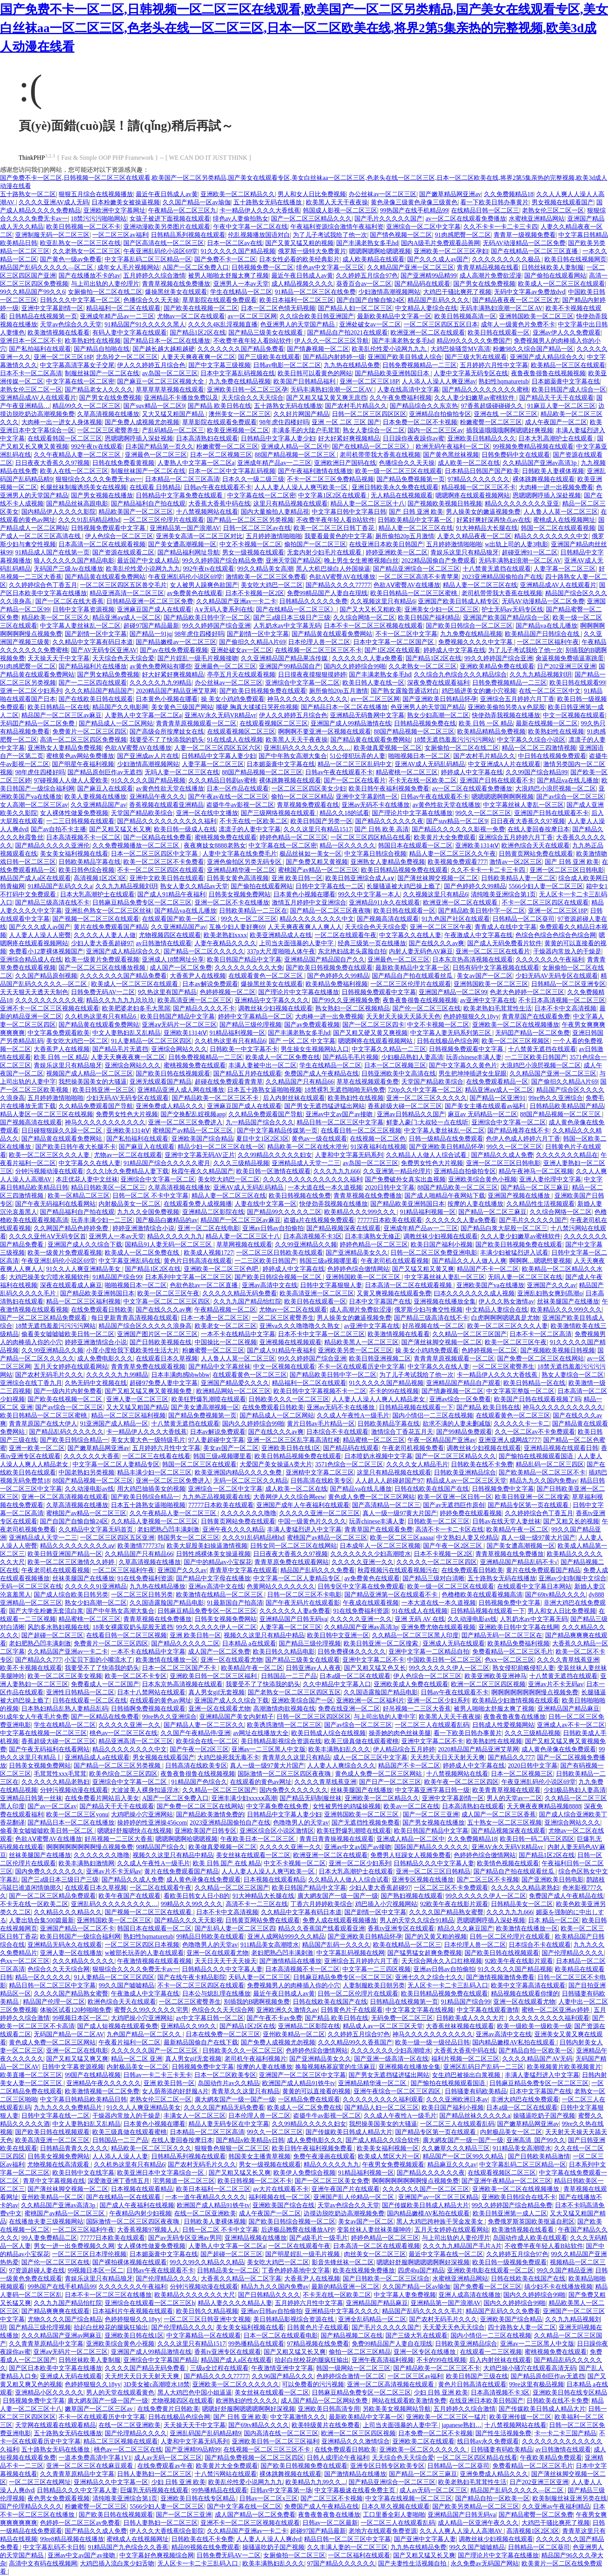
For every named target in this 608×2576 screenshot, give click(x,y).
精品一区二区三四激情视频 (539, 747)
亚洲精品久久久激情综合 (355, 2441)
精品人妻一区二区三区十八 (367, 503)
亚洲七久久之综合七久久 (429, 1977)
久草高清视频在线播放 (108, 414)
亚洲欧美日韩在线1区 (290, 1448)
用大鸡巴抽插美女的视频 (151, 1488)
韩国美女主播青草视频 (259, 2156)
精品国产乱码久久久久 (439, 300)
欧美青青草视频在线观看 (506, 1790)
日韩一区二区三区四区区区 (369, 414)
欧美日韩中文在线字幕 (83, 2172)
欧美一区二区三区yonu (77, 1814)
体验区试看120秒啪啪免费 (75, 2009)
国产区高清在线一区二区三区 (163, 243)
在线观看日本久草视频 (167, 1358)
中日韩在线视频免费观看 (552, 756)
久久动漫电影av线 (89, 1488)
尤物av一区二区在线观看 (191, 316)
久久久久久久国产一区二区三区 (155, 2050)
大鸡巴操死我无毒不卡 (228, 1757)
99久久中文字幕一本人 (369, 894)
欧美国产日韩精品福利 (305, 381)
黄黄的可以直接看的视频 (316, 2091)
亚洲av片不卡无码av (555, 1684)
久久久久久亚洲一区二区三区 (319, 1513)
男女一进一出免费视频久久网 (74, 2246)
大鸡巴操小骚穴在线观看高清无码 (529, 2368)
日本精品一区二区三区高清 (182, 479)
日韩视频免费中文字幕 (503, 1488)
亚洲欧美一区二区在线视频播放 (515, 1024)
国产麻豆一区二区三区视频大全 (161, 381)
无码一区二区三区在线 (31, 1586)
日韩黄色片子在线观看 (352, 2009)
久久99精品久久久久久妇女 (275, 1155)
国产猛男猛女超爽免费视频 (424, 1952)
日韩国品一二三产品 (289, 1676)
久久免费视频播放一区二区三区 (136, 845)
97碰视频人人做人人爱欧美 (71, 780)
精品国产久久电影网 (120, 707)
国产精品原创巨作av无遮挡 (104, 772)
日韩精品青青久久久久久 (74, 2148)
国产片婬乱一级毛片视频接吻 (197, 658)
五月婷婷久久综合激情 (154, 275)
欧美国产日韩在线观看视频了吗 (537, 1399)
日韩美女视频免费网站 (240, 894)
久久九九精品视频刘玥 (541, 674)
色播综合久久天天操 (151, 300)
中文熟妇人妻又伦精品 (467, 1537)
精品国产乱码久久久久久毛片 (422, 2311)
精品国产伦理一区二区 (54, 2001)
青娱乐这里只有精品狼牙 (464, 552)
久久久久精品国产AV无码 (537, 2058)
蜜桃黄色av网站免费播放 (80, 756)
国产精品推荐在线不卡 (518, 1130)
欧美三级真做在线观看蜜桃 (361, 1741)
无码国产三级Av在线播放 (68, 568)
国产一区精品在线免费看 (157, 837)
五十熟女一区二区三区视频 (504, 1822)
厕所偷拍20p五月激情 (404, 536)
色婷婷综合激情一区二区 (350, 2376)
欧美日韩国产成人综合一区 (569, 389)
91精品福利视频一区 (237, 1032)
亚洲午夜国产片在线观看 (345, 2189)
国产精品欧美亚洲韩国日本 (393, 373)
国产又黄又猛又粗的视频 (299, 243)
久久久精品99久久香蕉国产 (355, 2042)
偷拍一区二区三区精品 (302, 796)
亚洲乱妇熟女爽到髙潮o (549, 1293)
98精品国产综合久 (160, 1847)
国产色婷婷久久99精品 (475, 886)
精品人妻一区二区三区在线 (415, 528)
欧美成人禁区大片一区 (389, 2156)
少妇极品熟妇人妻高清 (412, 1057)
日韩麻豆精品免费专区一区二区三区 (142, 902)
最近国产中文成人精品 (148, 560)
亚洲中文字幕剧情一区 (52, 308)
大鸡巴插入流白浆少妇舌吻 (117, 2563)
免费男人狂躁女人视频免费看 (410, 1855)
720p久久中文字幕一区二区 (425, 1089)
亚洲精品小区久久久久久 (49, 2392)
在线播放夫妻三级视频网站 (46, 2221)
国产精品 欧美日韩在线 (219, 405)
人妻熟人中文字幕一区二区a (196, 462)
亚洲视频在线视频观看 (290, 1342)
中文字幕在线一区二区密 (80, 381)
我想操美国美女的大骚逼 (93, 1081)
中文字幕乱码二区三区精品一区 (148, 259)
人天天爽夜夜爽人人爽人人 (305, 927)
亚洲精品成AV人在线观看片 (38, 397)
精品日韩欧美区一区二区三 (108, 1187)
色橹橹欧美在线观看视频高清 (482, 1594)
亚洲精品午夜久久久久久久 (103, 2083)
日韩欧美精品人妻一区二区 (518, 878)
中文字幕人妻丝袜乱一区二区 (80, 625)
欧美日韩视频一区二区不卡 (83, 226)
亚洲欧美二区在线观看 (423, 2441)
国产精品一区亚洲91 (497, 1098)
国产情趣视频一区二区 (318, 348)
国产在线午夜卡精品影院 (191, 1977)
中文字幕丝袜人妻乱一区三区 (523, 804)
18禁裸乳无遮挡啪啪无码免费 (344, 1089)
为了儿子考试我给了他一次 (330, 234)
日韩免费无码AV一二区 (103, 992)
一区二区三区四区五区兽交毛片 (123, 585)
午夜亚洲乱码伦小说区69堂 (160, 251)
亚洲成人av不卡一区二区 (571, 1724)
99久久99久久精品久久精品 (207, 2262)
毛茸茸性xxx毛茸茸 (60, 1773)
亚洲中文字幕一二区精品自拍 (429, 1651)
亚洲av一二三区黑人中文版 (268, 1749)
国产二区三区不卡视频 (488, 1879)
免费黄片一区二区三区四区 (89, 731)
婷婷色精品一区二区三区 (293, 837)
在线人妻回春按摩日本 (539, 829)
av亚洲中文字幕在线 (487, 1000)
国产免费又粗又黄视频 (317, 861)
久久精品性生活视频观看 (540, 1203)
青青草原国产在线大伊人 (43, 1423)
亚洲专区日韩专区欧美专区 (387, 2465)
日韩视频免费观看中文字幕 (109, 528)
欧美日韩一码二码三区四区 (537, 1838)
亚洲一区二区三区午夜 (441, 927)
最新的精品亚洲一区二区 (345, 2286)
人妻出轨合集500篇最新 (41, 1920)
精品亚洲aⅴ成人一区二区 (126, 617)
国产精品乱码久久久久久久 (66, 1431)
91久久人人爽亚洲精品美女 (84, 1269)
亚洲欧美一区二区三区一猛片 (446, 2417)
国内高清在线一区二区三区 (281, 2433)
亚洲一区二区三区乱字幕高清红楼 (293, 1439)
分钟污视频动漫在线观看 (49, 1171)
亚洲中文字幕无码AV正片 (200, 1155)
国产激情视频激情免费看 (500, 1977)
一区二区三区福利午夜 (548, 642)
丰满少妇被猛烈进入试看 (514, 1252)
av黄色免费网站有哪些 (160, 666)
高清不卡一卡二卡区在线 (449, 1529)
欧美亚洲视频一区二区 (238, 430)
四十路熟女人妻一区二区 (522, 2327)
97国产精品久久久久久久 (341, 2563)
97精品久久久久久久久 (478, 479)
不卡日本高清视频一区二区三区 (561, 1000)
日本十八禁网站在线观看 (151, 1692)
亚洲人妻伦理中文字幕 (550, 1179)
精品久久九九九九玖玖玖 (120, 1000)
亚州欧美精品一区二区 (294, 2034)
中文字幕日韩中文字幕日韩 (349, 511)
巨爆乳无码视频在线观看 (154, 2490)
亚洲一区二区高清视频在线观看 (64, 1496)
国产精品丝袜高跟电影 (77, 503)
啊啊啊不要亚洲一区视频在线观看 (324, 731)
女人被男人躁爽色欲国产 (204, 585)
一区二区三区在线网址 (40, 2482)
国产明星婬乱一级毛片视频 (303, 2254)
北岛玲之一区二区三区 (127, 357)
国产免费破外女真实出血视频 (405, 1179)
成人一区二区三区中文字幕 (370, 1757)
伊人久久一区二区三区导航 (331, 340)
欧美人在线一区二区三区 (74, 471)
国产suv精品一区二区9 (154, 405)
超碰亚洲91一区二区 (530, 552)
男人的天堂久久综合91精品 (417, 1920)
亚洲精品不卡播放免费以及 (181, 397)
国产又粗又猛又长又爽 (120, 829)
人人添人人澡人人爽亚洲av (439, 381)
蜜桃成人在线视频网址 (564, 519)
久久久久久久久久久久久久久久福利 (312, 1179)
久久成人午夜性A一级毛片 (353, 1415)
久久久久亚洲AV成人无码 (54, 202)
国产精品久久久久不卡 (204, 1008)
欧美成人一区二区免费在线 (282, 1057)
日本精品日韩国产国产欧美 (482, 471)
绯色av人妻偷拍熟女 (240, 218)
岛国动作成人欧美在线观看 (530, 2237)
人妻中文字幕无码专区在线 (471, 373)
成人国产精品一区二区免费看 (255, 2514)
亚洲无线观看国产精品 (161, 1081)
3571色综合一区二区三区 (349, 1464)
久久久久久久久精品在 (567, 1155)
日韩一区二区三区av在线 (257, 528)
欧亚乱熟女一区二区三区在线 (80, 243)
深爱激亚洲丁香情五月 (119, 2180)
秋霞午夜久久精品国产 (202, 1171)
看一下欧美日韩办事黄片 (494, 202)
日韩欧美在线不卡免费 (482, 1464)
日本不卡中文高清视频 (565, 1008)
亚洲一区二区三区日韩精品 (433, 1871)
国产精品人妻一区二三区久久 (204, 1724)
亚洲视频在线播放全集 (445, 1301)
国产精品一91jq (150, 633)
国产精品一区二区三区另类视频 (250, 519)
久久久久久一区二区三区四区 (436, 1562)
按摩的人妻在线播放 (475, 1203)
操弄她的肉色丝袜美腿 (400, 1733)
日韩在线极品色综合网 (448, 1041)
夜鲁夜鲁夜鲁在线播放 (515, 1716)
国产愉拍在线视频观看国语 (537, 1456)
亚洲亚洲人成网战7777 (509, 1439)
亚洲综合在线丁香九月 (31, 1383)
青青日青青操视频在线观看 (336, 1838)
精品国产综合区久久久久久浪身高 (145, 1326)
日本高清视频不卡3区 (312, 1236)
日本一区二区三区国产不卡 (180, 1667)
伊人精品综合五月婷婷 (404, 1749)
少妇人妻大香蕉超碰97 (102, 943)
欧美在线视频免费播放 (364, 2270)
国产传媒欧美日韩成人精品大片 (349, 2132)
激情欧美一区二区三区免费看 (266, 576)
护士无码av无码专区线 (512, 609)
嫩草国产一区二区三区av (99, 2408)
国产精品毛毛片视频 (350, 1057)
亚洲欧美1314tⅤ (476, 845)
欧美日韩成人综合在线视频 (328, 1733)
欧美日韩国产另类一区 (321, 821)
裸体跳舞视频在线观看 (544, 479)
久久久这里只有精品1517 (317, 829)
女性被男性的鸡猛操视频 (347, 1806)
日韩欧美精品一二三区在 (253, 910)
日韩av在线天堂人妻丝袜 (506, 1521)
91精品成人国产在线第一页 (52, 552)
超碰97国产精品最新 (151, 625)
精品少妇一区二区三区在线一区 (221, 1146)
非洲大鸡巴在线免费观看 (525, 2099)
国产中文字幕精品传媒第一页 (277, 1130)
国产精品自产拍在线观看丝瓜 (413, 975)
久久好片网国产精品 (301, 414)
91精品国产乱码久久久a (60, 886)
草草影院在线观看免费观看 (219, 300)
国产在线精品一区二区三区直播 (535, 251)
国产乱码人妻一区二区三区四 (235, 1928)
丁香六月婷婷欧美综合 (321, 1904)
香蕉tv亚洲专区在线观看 (401, 1928)
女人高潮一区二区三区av (34, 804)
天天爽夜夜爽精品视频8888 (544, 1806)
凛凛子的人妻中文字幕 (250, 829)
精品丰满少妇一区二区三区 (154, 1472)
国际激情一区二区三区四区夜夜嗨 (285, 1773)
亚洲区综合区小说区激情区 (277, 1830)
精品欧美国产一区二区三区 (135, 511)
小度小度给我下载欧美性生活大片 (132, 1350)
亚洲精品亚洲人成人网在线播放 (180, 1089)
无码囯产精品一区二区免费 (38, 723)
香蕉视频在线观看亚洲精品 (166, 804)
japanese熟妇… (462, 2425)
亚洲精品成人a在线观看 (97, 1757)
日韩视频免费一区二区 (262, 267)
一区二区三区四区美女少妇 (308, 788)
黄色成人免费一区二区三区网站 (371, 1496)
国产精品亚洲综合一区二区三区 (416, 568)
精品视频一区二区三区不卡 (478, 487)
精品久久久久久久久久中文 (551, 536)
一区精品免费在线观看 (309, 2099)
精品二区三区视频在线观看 (120, 2441)
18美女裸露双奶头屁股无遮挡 (132, 1627)
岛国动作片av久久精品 (228, 2083)
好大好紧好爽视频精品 (349, 438)
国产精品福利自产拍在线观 (148, 503)
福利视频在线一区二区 (280, 2197)
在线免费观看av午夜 (165, 2465)
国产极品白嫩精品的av (166, 1220)
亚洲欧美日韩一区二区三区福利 (214, 1676)
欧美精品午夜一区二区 (517, 1529)
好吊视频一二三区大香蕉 (417, 1708)
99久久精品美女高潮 (265, 568)
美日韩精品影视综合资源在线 (281, 1741)
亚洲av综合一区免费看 (460, 1399)
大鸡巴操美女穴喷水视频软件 (49, 1277)
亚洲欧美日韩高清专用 (329, 2408)
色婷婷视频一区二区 (228, 992)
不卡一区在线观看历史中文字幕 (361, 1366)
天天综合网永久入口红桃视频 (441, 1961)
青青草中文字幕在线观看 (243, 1570)
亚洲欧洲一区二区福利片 (370, 1700)
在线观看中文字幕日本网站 (534, 1586)
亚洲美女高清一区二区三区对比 (199, 536)
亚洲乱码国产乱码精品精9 (205, 2433)
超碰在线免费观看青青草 (229, 1081)
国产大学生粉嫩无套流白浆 (46, 1610)
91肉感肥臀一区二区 (463, 234)
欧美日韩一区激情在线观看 (273, 1171)
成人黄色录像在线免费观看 (559, 1749)
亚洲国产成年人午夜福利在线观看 (302, 1505)
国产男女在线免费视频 (484, 283)
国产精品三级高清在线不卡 (52, 902)
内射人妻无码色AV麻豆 (421, 951)
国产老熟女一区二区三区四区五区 (294, 1692)
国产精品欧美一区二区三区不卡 (216, 1098)
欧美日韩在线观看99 (577, 682)
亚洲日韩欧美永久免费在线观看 (395, 487)
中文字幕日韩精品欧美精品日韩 (83, 2099)
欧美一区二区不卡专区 (136, 1676)
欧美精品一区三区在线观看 (568, 365)
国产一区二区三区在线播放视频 (103, 967)
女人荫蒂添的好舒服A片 (175, 2091)
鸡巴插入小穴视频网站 (386, 1904)
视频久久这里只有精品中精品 (264, 1635)
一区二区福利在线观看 (359, 2555)
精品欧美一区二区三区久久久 (151, 2148)
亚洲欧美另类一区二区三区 (355, 1350)
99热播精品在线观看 (256, 2343)
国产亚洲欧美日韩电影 (553, 1879)
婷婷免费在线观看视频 (471, 1513)
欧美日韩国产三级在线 (477, 2376)
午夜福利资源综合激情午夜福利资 (336, 226)
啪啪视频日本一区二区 (419, 756)
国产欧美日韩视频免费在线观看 (262, 690)
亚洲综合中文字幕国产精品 (160, 2360)
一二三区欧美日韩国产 (536, 1057)
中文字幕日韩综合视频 (375, 853)
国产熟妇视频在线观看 (412, 1895)
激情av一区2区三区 (515, 861)
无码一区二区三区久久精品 (250, 1480)
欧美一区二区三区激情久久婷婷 (72, 1562)
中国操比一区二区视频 (226, 1342)
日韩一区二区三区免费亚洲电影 (433, 1252)
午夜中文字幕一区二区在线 (250, 226)
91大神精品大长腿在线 (487, 528)
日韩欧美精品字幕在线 (90, 861)
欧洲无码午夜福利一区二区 (453, 446)
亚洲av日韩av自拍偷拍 (273, 1228)
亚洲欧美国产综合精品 (202, 1138)
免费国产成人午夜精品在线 (321, 1073)
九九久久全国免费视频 (148, 1212)
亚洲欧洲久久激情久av (287, 2009)
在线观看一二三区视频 (491, 2351)
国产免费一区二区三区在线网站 (540, 1358)
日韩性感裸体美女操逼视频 (213, 1553)
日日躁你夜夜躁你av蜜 (413, 438)
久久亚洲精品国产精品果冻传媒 (285, 658)
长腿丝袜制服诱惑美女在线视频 (83, 487)
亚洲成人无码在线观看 (454, 1643)
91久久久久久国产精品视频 (238, 251)
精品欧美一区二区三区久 (55, 617)
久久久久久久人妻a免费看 (367, 658)
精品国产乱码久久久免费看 (317, 1570)
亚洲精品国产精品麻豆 (568, 1708)
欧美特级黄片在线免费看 (326, 2425)
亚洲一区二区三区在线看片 (493, 951)
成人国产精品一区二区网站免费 (325, 2400)
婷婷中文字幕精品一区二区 (255, 1016)
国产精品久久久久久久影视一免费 (458, 829)
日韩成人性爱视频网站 (503, 1724)
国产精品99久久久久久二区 (284, 1212)
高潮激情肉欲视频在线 (284, 1708)
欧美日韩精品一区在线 (59, 707)
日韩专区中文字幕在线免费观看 (361, 1586)
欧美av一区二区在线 (411, 1806)
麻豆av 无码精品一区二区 (482, 1114)
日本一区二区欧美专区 (225, 2075)
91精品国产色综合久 (199, 1781)
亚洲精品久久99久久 (188, 2026)
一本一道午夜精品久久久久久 (205, 2197)
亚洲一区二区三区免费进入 (185, 1122)
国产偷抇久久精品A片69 (252, 642)
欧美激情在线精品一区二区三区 (220, 1594)
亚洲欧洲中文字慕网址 (114, 210)
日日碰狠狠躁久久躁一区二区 (62, 1130)
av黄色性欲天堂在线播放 (170, 788)
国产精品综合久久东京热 (424, 405)
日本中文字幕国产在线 (380, 1301)
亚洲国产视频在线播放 (519, 1195)
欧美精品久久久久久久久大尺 (194, 2294)
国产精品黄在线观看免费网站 (105, 576)
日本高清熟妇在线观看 (207, 438)
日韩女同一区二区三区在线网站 (293, 1545)
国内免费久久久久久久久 (293, 1790)
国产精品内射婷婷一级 (334, 357)
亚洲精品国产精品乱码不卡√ (519, 1562)
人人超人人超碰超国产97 (389, 1480)
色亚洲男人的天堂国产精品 (298, 324)
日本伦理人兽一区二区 (319, 642)
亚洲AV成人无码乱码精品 (430, 764)
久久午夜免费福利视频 (401, 397)
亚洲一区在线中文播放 (207, 813)
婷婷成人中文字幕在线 (454, 650)
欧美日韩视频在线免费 (300, 1195)
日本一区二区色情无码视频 (278, 308)
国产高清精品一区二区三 (386, 1505)
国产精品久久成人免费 (502, 1155)
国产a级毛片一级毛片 (318, 2237)
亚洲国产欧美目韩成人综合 (405, 357)
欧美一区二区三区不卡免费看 (163, 861)
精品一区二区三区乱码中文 (355, 764)
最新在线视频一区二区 (547, 723)
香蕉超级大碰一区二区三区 (405, 1106)
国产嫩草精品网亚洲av (450, 194)
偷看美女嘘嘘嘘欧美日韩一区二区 (67, 1334)
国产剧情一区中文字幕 (96, 633)
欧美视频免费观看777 (457, 861)
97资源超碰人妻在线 (37, 2270)
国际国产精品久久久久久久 (431, 1847)
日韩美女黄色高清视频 (238, 878)
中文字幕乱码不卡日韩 (54, 2547)
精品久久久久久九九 (175, 1236)
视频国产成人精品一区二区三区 (89, 1073)
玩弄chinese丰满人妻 (474, 1057)
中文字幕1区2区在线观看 (333, 495)
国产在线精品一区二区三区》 (372, 446)
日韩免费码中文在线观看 (516, 454)
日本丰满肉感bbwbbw (180, 1374)
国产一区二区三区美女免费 (332, 2180)
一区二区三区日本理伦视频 (89, 2254)
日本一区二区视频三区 (221, 454)
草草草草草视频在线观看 (170, 389)
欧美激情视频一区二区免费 (102, 2091)
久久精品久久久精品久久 (68, 1912)
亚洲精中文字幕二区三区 (320, 1472)
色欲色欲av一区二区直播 (204, 1285)
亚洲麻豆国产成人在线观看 (154, 609)
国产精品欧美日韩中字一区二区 (207, 617)
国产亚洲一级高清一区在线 (391, 2058)
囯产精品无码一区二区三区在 (501, 1635)
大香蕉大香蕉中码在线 (219, 503)
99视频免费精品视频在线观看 (533, 446)
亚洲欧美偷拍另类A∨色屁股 (506, 707)
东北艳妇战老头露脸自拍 (352, 951)
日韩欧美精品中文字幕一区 (416, 519)
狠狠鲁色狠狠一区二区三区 (232, 2148)
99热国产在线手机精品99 (414, 210)
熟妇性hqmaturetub (503, 381)
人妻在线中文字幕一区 (266, 1203)
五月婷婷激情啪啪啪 (274, 536)
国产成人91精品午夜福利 (171, 894)
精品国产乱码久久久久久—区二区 (47, 267)
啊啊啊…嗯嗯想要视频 (540, 1260)
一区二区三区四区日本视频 (142, 1944)
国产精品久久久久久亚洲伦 (52, 845)
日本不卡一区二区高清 (31, 373)
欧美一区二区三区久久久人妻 (50, 1155)
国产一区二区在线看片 (355, 780)
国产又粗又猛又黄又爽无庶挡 (326, 397)
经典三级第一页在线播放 (372, 943)
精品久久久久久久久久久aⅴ (77, 1545)
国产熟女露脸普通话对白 (405, 690)
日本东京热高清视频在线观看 (472, 959)
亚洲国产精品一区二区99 (453, 992)
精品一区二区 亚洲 (136, 2058)
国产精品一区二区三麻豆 (535, 1187)
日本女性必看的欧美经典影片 (299, 259)
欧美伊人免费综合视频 (304, 2172)
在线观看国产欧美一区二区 (180, 918)
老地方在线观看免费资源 (383, 2531)
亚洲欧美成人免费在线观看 (411, 1684)
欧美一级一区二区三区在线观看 (398, 471)
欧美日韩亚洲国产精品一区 (65, 1553)
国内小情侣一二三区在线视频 (432, 1415)
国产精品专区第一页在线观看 (529, 1505)
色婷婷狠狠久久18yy (471, 1016)
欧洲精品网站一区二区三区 (233, 1391)
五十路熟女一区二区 (28, 194)
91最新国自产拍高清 (235, 1602)
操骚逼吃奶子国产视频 (544, 2115)
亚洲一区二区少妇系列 (31, 690)
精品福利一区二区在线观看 (123, 308)
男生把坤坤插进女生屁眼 (473, 1073)
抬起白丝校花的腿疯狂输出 (111, 2327)
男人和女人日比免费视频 (312, 194)
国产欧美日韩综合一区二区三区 (469, 625)
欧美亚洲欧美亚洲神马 (496, 1676)
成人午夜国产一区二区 (556, 422)
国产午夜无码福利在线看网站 (55, 1203)
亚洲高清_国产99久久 (535, 2140)
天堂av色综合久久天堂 (71, 324)
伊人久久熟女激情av (506, 1301)
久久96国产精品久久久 (283, 2376)
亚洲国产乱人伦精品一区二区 (354, 2197)
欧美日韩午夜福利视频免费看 (389, 788)
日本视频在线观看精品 (275, 1879)
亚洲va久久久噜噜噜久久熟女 (300, 1326)
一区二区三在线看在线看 (156, 1456)
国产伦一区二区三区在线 (426, 1008)
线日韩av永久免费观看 (488, 2441)
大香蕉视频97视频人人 (148, 2229)
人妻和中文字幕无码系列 (349, 1155)
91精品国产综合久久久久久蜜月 (166, 1163)
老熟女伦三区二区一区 (553, 210)
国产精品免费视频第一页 (411, 479)
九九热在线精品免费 (352, 365)
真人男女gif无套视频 (216, 1692)
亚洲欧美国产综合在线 (283, 2205)
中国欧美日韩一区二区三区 (444, 1659)
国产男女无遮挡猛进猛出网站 (324, 1106)
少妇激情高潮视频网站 (389, 291)
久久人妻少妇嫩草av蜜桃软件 (475, 397)
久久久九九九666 (336, 1171)
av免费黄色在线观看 (194, 593)
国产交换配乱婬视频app (193, 1114)
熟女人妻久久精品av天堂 (194, 886)
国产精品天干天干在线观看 (556, 397)
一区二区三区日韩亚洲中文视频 (207, 2319)
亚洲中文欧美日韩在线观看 (167, 878)
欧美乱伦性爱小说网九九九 (390, 348)
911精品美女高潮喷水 (269, 1944)
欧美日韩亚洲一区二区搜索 (532, 1496)
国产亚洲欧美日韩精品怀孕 (439, 699)
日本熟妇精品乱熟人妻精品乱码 (64, 1708)
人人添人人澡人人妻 (120, 2156)
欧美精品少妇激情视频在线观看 (515, 1700)
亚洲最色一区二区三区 (156, 454)
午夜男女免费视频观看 (393, 2164)
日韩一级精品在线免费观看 (446, 1138)
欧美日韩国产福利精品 (429, 617)
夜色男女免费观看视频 (59, 2498)
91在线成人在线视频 (235, 739)
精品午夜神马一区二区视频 (536, 1171)
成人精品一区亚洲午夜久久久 (478, 2522)
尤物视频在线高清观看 (59, 2164)
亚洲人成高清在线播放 (470, 2294)
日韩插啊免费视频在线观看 (148, 1708)
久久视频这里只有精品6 (382, 601)
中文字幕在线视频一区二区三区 (43, 1733)
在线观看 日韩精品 (155, 487)
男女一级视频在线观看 (253, 552)
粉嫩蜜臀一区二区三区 (491, 422)
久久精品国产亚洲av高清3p (540, 462)
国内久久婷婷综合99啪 (355, 666)
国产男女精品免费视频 (108, 674)
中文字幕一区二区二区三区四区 (166, 1301)
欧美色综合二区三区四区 (123, 1773)
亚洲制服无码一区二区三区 (52, 234)
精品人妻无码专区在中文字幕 (228, 2123)
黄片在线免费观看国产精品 (111, 927)
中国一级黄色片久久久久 (312, 1521)
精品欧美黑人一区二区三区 (361, 1342)
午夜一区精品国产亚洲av (441, 1439)
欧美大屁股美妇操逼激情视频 (207, 1545)
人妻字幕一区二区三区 (565, 568)
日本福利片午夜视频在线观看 (132, 2311)
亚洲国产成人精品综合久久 (547, 357)
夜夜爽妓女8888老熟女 (215, 845)
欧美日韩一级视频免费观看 (509, 2262)
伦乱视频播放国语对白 (259, 234)
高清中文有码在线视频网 (43, 2563)
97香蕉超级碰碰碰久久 (493, 405)
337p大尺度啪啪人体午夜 (281, 951)
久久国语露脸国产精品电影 (167, 1602)
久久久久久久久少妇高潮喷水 (370, 1553)
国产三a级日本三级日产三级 (291, 617)
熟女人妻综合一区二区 (374, 430)
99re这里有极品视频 (536, 2384)
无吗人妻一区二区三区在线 (182, 772)
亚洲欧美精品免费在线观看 (497, 666)
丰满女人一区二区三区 (195, 2115)
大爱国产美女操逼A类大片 (276, 1464)
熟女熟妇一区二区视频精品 (352, 1008)
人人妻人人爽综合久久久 (341, 1765)
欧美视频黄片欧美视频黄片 (564, 2066)
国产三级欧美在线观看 (269, 357)
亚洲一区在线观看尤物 (231, 1659)
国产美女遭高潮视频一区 (182, 544)
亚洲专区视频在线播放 (423, 1879)
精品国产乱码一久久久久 (336, 1944)
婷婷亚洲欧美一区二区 (397, 552)
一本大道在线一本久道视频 (325, 1187)
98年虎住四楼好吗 (284, 422)
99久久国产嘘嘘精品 (126, 1985)
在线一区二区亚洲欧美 (205, 2213)
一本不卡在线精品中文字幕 (238, 1334)
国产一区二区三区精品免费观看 (44, 1317)
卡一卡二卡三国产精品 (565, 2433)
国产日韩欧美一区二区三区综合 (386, 2278)
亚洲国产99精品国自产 (290, 666)
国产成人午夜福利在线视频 (137, 2205)
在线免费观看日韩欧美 (102, 1309)
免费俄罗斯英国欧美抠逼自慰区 (531, 2221)
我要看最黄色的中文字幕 (338, 536)
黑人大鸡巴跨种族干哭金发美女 (440, 2221)
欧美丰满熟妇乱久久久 (339, 1749)
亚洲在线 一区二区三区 (505, 414)
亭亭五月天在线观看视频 (241, 674)
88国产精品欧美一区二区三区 (457, 1187)
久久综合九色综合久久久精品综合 (460, 674)
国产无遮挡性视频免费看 (366, 1822)
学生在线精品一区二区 (241, 291)
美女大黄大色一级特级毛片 (148, 1439)
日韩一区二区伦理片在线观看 (511, 1936)
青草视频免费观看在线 (308, 804)
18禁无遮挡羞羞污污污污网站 (454, 739)
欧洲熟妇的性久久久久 (247, 2400)
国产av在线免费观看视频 (174, 650)
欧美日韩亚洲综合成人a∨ (360, 878)
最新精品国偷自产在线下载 (201, 2042)
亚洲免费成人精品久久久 (170, 1106)
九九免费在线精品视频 (240, 381)
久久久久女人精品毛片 (417, 1464)
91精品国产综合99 (117, 1277)
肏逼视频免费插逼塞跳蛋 (569, 658)
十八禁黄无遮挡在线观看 (497, 568)
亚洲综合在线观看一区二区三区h (150, 2303)
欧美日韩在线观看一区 (499, 332)
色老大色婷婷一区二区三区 (527, 992)
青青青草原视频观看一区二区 (196, 723)
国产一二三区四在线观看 (93, 682)
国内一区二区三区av (435, 430)
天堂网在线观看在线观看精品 (55, 2425)
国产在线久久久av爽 (436, 943)
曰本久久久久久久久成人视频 (474, 1293)
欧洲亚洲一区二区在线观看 (427, 332)
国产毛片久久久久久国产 (388, 218)
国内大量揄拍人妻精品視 (275, 511)
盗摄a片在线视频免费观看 (318, 1220)
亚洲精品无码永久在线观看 (65, 1944)
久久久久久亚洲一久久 (363, 1562)
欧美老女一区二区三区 (226, 1326)
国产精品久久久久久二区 (185, 1643)
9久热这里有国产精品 (167, 992)
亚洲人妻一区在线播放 (71, 1952)
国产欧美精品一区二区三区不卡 (542, 1472)
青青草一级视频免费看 (525, 234)
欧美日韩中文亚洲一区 (338, 1635)
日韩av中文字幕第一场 (281, 2490)
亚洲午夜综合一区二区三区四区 (398, 2091)
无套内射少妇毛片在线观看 (325, 552)
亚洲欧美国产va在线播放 (490, 1285)
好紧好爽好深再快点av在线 (493, 519)
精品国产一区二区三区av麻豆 (61, 715)
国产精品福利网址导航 (188, 552)
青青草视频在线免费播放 (176, 283)
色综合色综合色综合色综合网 (555, 935)
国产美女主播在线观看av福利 (486, 1106)
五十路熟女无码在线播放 (268, 202)
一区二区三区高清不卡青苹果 (418, 576)
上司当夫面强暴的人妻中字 (297, 943)
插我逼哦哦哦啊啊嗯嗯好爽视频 (509, 430)
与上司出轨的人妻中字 (385, 1716)
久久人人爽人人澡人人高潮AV (462, 2531)
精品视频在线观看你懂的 (525, 1993)
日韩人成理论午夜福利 (338, 2457)
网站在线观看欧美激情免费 (409, 2400)
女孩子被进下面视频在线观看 (170, 218)
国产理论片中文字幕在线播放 (412, 813)
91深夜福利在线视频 (378, 1146)
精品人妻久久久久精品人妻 (235, 2303)
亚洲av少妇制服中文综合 (572, 1578)
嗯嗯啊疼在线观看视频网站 (472, 495)
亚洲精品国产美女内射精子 (236, 1716)
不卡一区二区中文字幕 (406, 633)
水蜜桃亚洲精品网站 (537, 218)
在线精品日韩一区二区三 (485, 210)
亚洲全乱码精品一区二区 (372, 2319)
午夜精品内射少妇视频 (140, 2213)
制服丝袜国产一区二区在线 (102, 373)
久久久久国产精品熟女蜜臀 (446, 1912)
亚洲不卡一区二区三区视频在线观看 (49, 1008)
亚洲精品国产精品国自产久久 (324, 959)
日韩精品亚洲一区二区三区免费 (149, 601)
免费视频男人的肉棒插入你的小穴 (293, 1985)
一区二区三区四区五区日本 (441, 324)
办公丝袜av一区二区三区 (382, 194)
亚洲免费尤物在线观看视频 (438, 1627)
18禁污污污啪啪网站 (98, 218)
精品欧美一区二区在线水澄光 (307, 1146)
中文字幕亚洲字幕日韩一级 (432, 1790)
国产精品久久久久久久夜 (389, 821)
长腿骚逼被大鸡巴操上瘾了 (403, 886)
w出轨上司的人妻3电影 (516, 544)
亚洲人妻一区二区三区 (137, 1399)
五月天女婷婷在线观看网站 (71, 1366)
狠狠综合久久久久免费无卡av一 (98, 479)
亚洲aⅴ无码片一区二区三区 (179, 1024)
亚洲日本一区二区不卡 (31, 340)
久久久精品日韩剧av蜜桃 (222, 780)
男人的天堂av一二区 (514, 1798)
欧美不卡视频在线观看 (31, 1667)
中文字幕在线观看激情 (488, 2009)
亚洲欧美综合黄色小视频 (482, 1179)
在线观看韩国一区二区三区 (65, 438)
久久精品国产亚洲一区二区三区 (410, 267)
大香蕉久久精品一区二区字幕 (241, 2278)
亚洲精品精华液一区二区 (241, 870)
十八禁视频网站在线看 (207, 511)
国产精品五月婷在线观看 (247, 1073)
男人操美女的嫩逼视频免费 (483, 511)
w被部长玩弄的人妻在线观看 (144, 1952)
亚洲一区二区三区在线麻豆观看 (90, 2465)
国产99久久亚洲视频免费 (346, 1000)
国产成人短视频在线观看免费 (117, 2026)
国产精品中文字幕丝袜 (219, 1366)
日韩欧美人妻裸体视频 (553, 471)
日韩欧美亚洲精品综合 (465, 1472)
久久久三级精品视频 (241, 1163)
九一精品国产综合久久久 (260, 1122)
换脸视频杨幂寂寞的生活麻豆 (335, 2066)
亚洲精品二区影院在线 (213, 1212)
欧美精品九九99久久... (315, 2482)
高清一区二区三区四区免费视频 (83, 739)
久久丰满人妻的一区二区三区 (347, 2547)
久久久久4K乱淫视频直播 (223, 324)
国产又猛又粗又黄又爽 (423, 1269)
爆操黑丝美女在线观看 (176, 291)
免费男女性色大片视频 (127, 1114)
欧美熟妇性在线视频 (93, 340)
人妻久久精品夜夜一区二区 (474, 536)
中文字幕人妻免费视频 (405, 2294)
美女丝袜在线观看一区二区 (253, 1855)
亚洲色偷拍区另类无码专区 (245, 861)
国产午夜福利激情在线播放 (315, 471)
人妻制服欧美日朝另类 (374, 1985)
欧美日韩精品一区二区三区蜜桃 (414, 593)
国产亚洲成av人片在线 (148, 756)
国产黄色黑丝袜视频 (451, 454)
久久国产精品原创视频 (46, 975)
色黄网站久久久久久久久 (281, 1586)
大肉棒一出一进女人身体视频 (61, 422)
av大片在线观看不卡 (281, 2189)
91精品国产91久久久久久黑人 (145, 324)
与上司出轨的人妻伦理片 (105, 283)
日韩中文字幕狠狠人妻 (331, 1285)
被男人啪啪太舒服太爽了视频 (228, 275)
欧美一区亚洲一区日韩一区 (455, 1496)
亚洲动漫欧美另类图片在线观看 (166, 226)
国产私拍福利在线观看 (40, 348)
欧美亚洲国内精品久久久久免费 (239, 1472)
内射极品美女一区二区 (129, 1203)
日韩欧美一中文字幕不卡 (244, 1049)
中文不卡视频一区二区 (250, 544)
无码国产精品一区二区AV (69, 2034)
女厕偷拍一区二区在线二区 (105, 291)
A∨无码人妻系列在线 (224, 609)
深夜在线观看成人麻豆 (71, 1285)
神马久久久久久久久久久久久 (307, 699)
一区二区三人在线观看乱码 (432, 1724)
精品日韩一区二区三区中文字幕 (340, 1122)
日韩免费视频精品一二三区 (419, 365)
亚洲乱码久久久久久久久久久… (307, 747)
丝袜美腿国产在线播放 (568, 1301)
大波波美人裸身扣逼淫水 (145, 1790)
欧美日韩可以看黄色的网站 (315, 373)
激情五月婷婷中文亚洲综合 (309, 902)
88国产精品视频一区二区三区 (296, 454)
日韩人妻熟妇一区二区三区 (154, 2474)
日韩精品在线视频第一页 (43, 316)
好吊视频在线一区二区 (433, 1326)
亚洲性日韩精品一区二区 (80, 1692)
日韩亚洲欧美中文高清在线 (398, 1073)
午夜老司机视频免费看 (413, 1448)
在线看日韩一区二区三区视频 (361, 1130)
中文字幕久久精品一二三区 (389, 1049)
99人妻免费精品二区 (49, 2237)
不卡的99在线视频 (394, 1391)
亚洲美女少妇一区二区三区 (441, 609)
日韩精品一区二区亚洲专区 (568, 984)
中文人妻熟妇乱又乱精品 (126, 1032)
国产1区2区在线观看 (392, 650)
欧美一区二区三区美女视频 (65, 1676)
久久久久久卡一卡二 (521, 1423)
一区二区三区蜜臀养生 (108, 430)
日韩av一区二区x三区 (268, 2498)
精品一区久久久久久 (347, 845)
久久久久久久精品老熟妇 (55, 1781)
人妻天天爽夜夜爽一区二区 (198, 357)
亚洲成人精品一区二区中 (295, 446)
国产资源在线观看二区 (123, 552)
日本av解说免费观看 (210, 984)
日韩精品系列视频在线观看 (188, 234)
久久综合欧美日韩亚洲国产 (317, 316)
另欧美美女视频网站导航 (397, 2408)
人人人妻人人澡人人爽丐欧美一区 (301, 487)
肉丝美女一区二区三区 (375, 2254)
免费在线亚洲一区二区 (349, 1708)
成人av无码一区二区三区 (168, 2457)
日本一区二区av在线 (235, 243)
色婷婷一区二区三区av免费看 (80, 2522)
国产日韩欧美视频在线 (161, 1342)
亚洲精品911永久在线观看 (384, 902)
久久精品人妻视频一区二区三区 (154, 1521)
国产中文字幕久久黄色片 (463, 1065)
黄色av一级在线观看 (319, 1138)
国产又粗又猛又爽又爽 (77, 2058)
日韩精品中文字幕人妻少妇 (278, 438)
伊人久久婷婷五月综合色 (151, 365)
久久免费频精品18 (509, 194)
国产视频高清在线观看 (388, 918)
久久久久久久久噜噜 (248, 1513)
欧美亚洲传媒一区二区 (520, 2417)
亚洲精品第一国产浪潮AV (185, 528)
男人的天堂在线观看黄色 (120, 2392)
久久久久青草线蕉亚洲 (568, 1659)
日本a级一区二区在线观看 (355, 1676)
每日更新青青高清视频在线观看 (134, 1317)
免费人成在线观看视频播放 (339, 1920)
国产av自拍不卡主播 (58, 829)
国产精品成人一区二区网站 (116, 723)
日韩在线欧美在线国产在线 (431, 1488)
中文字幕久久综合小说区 (531, 739)
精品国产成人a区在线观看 (35, 878)
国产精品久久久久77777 (338, 585)
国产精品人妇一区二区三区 (355, 308)
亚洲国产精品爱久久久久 (235, 1383)
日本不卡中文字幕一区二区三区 (321, 1334)
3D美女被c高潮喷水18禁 (156, 2384)
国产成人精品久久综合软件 (382, 2140)
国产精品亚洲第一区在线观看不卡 (391, 1594)
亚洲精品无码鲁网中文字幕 (367, 715)
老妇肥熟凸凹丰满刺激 (168, 1529)
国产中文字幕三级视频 (219, 365)
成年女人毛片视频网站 (128, 267)
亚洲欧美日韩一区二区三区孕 (247, 389)
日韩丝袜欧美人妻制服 (553, 267)
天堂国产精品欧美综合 (142, 813)
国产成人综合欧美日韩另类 (71, 1594)
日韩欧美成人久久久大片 (471, 2018)
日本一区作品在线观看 (238, 788)
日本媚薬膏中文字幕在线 (566, 381)
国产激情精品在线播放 (290, 1961)
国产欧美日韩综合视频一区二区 (279, 1277)
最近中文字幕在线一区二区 (446, 2254)
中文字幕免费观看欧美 (59, 1032)
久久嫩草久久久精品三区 (455, 2148)
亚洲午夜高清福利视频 (383, 2360)
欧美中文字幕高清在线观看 (528, 1985)
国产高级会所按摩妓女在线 (167, 731)
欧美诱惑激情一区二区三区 (284, 1724)
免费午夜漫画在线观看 (324, 2156)
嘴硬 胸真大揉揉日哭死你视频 (257, 707)
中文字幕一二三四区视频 (376, 1969)
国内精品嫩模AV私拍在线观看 (514, 2042)
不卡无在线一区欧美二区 (423, 780)
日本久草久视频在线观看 (395, 2506)
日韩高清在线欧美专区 (321, 1480)
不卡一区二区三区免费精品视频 (330, 479)
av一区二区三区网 (252, 316)
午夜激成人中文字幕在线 (478, 935)
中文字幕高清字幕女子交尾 (77, 365)
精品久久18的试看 (344, 813)
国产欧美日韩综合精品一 (74, 1439)
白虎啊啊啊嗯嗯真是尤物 (505, 1317)
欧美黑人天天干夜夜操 (337, 202)
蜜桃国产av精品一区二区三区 (318, 870)
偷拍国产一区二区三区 (315, 544)
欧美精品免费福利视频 (337, 984)
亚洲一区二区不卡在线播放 (232, 902)
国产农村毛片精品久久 (356, 405)
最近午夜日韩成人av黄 (166, 194)
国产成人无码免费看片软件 (504, 943)
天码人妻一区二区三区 (259, 1977)
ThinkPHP (32, 157)
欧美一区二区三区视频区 (516, 1041)
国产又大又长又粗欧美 (371, 609)
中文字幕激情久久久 (298, 2417)
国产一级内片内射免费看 (68, 1391)
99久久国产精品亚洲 (564, 2270)
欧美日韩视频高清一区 (465, 316)
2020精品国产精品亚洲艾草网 (176, 690)
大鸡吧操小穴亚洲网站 (142, 1814)
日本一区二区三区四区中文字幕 (155, 853)
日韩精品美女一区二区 (522, 1904)
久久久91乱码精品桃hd (89, 519)
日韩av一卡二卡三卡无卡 (157, 2075)
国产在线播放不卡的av (89, 275)
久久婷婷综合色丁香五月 (43, 585)
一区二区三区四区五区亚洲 (117, 1537)
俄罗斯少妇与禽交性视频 (428, 1309)
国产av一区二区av (52, 1806)
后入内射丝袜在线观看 (294, 1098)
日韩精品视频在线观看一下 (416, 1407)
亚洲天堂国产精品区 (293, 560)
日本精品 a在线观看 (249, 1643)
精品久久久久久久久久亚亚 (522, 503)
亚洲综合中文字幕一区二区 (302, 682)
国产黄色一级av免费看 (71, 259)
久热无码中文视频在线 (96, 1383)
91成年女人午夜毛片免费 (34, 1716)
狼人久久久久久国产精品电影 (74, 560)
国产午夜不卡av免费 (274, 2018)
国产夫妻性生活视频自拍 (413, 2563)
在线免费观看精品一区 (497, 1081)
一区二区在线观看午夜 (345, 935)
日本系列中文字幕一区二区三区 (188, 1277)
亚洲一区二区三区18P (63, 357)
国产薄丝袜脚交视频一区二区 (437, 878)
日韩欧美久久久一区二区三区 (289, 1399)
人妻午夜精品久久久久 (225, 943)
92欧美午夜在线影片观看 (454, 1904)
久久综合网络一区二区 (364, 617)
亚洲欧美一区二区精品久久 (237, 194)
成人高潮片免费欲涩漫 (490, 275)
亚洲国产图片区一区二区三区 (157, 1334)
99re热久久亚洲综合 (556, 1098)
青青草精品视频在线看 (488, 267)
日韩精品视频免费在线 (425, 723)
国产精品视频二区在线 (352, 2335)
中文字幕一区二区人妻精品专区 (116, 1464)
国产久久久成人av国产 (438, 259)
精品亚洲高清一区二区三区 (127, 593)
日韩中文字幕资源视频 (83, 609)
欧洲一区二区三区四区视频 (488, 1684)
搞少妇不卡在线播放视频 (558, 2286)
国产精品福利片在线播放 (93, 666)
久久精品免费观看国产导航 (96, 1106)
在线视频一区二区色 (378, 1138)
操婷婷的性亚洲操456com (152, 1822)
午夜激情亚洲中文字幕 (282, 2368)
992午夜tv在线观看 (96, 446)
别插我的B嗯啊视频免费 (257, 2001)
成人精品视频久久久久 (302, 283)
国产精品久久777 (38, 1659)
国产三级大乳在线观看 (476, 357)
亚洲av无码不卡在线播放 (375, 804)
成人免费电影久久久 (105, 1358)
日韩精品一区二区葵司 (523, 918)
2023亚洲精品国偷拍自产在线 (502, 576)
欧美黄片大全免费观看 (445, 837)
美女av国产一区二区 (484, 975)
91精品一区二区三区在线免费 (315, 291)
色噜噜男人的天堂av (300, 1822)
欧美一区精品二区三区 (79, 1195)
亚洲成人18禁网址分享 (173, 959)
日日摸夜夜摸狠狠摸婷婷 (312, 674)
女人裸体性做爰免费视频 (74, 813)
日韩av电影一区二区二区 (287, 365)
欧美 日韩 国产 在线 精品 (227, 1863)
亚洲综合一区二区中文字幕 (423, 226)
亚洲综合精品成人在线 (31, 959)
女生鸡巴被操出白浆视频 (467, 2075)
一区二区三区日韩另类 (142, 1594)
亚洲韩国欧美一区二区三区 (536, 316)
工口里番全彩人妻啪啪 (394, 2514)
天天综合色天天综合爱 (123, 658)
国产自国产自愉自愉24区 (371, 300)
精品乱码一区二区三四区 (550, 1464)
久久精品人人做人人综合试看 (427, 1155)
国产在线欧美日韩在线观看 (96, 699)
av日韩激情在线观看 (163, 943)
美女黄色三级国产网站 (182, 707)
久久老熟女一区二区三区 (86, 251)
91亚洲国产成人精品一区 (114, 1423)
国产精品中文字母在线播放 (213, 1578)
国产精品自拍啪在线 (102, 348)
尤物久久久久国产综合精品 (65, 2319)
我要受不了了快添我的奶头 (167, 739)
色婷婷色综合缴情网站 (358, 1269)
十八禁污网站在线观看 (226, 2474)
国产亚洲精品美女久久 (357, 1252)
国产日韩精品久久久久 (269, 2294)
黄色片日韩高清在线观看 (198, 1260)
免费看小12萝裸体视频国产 (46, 951)
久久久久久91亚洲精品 (96, 1586)
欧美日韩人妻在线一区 (373, 682)
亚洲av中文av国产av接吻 (340, 1114)
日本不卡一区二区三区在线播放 (108, 2294)
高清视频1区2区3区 (100, 878)
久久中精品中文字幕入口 (337, 1684)
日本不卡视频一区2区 (254, 593)
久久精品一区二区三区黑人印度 (415, 1635)
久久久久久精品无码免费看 (239, 1293)
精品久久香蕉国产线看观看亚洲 (321, 1928)
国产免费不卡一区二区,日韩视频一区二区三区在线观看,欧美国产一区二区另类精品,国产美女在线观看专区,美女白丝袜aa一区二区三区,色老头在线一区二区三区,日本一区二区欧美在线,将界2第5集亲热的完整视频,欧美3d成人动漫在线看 (304, 28)
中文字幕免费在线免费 (278, 1806)
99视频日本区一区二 (80, 2018)
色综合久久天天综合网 (59, 1969)
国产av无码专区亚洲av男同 (185, 2237)
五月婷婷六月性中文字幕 (494, 365)
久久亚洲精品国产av (98, 804)
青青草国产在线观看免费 (536, 1016)
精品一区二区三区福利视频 (83, 1301)
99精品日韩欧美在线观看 (210, 1936)
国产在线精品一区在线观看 (124, 2197)
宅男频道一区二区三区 (184, 2180)
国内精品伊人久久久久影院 (58, 511)
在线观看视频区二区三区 (274, 723)
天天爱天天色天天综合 (454, 2327)
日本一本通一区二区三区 (215, 1317)
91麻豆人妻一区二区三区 (561, 405)
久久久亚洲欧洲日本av (457, 2099)
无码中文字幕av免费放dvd (529, 291)
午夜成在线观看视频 (371, 1602)
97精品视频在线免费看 (318, 2343)
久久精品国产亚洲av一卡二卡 (236, 601)
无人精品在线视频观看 (402, 495)
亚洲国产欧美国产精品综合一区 (506, 617)
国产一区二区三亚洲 (431, 1814)
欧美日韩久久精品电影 (284, 1651)
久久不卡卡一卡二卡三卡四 (500, 226)
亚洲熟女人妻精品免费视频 (65, 747)
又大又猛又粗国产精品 (174, 414)
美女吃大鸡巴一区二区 (272, 585)
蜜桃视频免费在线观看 (226, 837)
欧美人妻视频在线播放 (95, 796)
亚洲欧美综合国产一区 (302, 1700)
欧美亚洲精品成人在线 (281, 935)
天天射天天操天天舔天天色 (403, 1016)
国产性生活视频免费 (503, 2433)
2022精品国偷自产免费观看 (438, 560)
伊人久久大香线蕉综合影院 (167, 2531)
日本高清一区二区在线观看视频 (102, 544)
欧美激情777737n (140, 1545)
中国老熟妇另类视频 (86, 1472)
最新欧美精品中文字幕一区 (394, 316)
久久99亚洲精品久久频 (306, 1244)
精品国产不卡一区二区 (488, 1269)
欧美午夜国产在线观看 (129, 1895)
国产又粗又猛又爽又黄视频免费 (149, 1391)
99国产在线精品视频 (93, 2075)
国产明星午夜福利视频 (83, 764)
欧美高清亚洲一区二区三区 (194, 1000)
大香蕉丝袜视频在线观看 (460, 2026)
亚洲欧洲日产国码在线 (345, 462)
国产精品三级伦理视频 (250, 1024)
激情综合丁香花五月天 (402, 1431)
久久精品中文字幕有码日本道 (92, 642)
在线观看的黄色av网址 (160, 1700)
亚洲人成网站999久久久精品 (286, 1936)
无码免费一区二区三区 (402, 2018)
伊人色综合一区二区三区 (119, 536)
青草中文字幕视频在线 (54, 2180)
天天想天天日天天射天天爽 (447, 1757)
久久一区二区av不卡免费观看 (535, 1431)
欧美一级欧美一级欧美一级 (534, 2026)
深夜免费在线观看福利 (438, 682)
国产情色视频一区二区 (401, 234)
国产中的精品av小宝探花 (218, 1562)
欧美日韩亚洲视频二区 (380, 1358)
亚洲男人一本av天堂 (241, 283)
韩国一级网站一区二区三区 (353, 2368)
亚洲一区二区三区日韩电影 (567, 870)
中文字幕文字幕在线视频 (419, 2009)
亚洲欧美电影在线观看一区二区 (490, 2270)
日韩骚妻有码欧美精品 (476, 2091)
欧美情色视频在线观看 (508, 1863)
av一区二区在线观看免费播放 (465, 218)
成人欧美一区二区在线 (469, 462)
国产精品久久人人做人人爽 (469, 1260)
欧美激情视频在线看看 (59, 332)
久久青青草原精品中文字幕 (46, 2343)
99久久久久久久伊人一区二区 (216, 1627)
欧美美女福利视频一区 (388, 2148)
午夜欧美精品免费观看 (551, 2457)
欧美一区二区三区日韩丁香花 (335, 528)
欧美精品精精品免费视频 (491, 731)
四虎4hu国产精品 (421, 2270)
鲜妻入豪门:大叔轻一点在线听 (427, 1122)
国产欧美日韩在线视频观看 (173, 1073)
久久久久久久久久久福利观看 (549, 2018)
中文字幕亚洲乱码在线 (129, 1260)
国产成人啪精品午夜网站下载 (444, 1195)
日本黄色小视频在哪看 (167, 699)
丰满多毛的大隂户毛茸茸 (306, 430)
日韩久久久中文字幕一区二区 (80, 300)
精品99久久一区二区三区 (86, 405)
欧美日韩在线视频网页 (575, 259)
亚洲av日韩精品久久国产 (411, 1114)
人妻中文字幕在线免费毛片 (239, 853)
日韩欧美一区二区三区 (439, 1521)
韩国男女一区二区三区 (188, 1537)
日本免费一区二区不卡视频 (420, 422)
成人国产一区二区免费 (181, 967)
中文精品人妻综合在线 (426, 308)
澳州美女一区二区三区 (240, 414)
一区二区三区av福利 (120, 234)
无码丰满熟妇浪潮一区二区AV (501, 308)
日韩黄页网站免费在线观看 (536, 853)
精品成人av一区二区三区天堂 (466, 1480)
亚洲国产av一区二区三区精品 (438, 2197)
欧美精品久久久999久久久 (360, 1212)
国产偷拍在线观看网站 (555, 275)
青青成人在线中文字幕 (506, 927)
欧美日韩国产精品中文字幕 (244, 959)
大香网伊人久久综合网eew (289, 1496)
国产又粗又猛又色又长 (375, 1667)
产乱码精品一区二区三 (173, 430)
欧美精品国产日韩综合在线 (543, 633)
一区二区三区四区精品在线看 (370, 837)
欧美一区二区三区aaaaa (402, 1537)
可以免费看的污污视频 (313, 2384)
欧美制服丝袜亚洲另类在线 (569, 2498)
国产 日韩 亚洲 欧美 (416, 511)
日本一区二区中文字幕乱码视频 (231, 471)
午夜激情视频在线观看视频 (154, 1961)
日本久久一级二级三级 (253, 479)
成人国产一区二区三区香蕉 (498, 1814)
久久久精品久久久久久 (83, 1961)
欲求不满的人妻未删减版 (457, 1423)
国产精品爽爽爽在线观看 (55, 2311)
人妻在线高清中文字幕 (408, 389)
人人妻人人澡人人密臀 (40, 935)
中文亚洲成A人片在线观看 (504, 764)
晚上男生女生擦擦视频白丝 (361, 560)
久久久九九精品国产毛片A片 (462, 2246)
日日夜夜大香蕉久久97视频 (52, 462)
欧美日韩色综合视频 (86, 870)
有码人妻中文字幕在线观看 (129, 332)
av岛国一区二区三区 (169, 373)
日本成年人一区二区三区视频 (380, 1545)
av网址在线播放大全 (260, 1733)
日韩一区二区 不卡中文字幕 (150, 1195)
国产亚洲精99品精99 (428, 275)
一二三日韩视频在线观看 (80, 821)
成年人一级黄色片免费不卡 (518, 324)
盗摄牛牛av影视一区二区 (240, 804)
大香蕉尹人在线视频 (198, 975)
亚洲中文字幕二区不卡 (373, 1659)
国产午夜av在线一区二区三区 (228, 796)
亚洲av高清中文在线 (269, 1285)
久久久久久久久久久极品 (507, 259)
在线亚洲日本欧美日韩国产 (386, 544)
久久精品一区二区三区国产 (469, 1334)
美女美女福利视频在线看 (74, 853)
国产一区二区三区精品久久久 (311, 218)
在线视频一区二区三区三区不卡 (318, 650)
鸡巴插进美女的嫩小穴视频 (479, 690)
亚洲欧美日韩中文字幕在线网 (518, 1627)
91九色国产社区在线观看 (455, 918)
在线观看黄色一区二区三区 (266, 975)
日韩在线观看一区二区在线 (89, 1700)
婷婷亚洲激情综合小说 (143, 1228)
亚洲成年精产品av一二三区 (117, 316)
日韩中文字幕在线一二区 (329, 886)
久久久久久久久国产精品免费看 (240, 348)
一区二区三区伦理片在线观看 (163, 519)
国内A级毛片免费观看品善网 (440, 243)
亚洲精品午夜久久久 (157, 796)
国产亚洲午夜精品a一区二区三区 (506, 2180)
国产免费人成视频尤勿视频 (142, 422)
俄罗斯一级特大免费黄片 (312, 251)
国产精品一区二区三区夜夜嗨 (330, 910)
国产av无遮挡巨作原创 (454, 1505)
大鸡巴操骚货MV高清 (460, 348)
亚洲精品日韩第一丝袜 (31, 1798)
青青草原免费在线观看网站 (291, 1562)
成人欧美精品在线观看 (373, 259)
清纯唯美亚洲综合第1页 (503, 894)
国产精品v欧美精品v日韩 (250, 2140)
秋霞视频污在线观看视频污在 (398, 1570)
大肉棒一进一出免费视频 (329, 1016)
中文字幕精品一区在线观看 (203, 2335)
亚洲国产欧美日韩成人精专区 (458, 601)
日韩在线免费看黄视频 (123, 462)
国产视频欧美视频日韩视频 (445, 503)
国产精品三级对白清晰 (433, 1578)
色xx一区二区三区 (509, 1659)
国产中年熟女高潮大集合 (293, 756)
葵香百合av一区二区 (364, 283)
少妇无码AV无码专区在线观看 (556, 975)
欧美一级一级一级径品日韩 (432, 2042)
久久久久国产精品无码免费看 (224, 2107)
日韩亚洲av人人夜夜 (313, 1667)
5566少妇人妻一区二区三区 (546, 886)
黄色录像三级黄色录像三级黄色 (414, 202)
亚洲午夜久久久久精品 (233, 1529)
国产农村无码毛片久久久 (49, 1374)
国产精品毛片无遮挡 (120, 1049)
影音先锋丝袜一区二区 (343, 2262)
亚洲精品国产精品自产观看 (463, 1383)
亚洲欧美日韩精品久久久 (481, 438)
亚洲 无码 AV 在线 (420, 1619)
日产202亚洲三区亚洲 (566, 666)
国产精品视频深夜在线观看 (343, 1228)
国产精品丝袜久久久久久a (474, 2115)
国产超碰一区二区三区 (52, 1635)
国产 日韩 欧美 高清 (381, 829)
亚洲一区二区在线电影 (209, 1228)
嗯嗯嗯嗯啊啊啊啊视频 (503, 796)
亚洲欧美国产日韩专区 (205, 1830)
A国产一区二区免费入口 (195, 267)
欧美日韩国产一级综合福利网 (80, 1936)
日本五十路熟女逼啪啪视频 (264, 1089)
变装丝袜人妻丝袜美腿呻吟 (374, 2229)
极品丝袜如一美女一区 (311, 853)
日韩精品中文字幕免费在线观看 (180, 495)
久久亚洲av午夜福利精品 (556, 2506)
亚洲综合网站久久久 (179, 1049)
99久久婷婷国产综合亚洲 (216, 625)
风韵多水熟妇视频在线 (59, 1627)
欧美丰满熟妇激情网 (86, 1863)
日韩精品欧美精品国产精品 (567, 1106)
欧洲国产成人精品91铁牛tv (298, 2083)
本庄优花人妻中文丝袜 (87, 1179)
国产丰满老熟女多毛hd (367, 243)
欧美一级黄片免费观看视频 (102, 959)
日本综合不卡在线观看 (337, 1431)
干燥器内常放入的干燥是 (567, 951)
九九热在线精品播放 (157, 1586)
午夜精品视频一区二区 (225, 1309)
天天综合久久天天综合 (252, 397)
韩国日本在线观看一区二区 (415, 845)
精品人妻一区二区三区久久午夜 (452, 853)
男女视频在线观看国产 (563, 202)
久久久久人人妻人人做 (105, 935)
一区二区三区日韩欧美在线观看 (279, 1252)
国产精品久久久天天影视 (188, 1920)
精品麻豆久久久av (452, 2164)
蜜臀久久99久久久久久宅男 (151, 2009)
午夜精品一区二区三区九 (182, 210)
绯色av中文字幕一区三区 (330, 267)
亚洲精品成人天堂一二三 (306, 1163)
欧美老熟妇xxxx (225, 935)
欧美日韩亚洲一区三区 (104, 1089)
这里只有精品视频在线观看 (290, 503)
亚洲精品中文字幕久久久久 (272, 1000)
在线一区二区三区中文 (550, 690)
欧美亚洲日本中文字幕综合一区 (161, 2172)
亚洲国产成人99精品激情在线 (351, 723)
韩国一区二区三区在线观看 (199, 1464)
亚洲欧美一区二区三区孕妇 (451, 251)
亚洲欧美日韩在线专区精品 (570, 2392)
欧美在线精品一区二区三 (407, 1944)
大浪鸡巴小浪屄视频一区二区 (555, 788)
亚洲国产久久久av (551, 1285)
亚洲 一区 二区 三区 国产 (346, 422)
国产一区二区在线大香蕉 (69, 601)
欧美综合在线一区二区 (207, 1741)
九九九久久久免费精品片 (69, 2107)
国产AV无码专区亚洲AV (104, 650)
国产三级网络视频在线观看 (279, 813)
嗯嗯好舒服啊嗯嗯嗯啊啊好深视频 (423, 2262)
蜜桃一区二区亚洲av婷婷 (556, 2009)
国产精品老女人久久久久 (99, 389)
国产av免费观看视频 (312, 1024)
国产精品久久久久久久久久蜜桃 (485, 389)
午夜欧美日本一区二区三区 (258, 1838)
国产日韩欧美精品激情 (539, 2156)
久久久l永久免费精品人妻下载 (127, 1171)
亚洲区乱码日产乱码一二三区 (483, 2066)
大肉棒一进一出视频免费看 (556, 487)
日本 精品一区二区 (553, 1920)
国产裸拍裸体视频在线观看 (129, 2262)
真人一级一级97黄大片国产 (400, 1513)
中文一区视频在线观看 (574, 715)
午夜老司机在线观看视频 (395, 1260)
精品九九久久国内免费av (543, 1480)
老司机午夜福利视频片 (256, 2058)
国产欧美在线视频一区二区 (201, 308)
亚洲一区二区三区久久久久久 (426, 1098)
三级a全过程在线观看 (219, 2368)
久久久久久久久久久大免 (249, 967)
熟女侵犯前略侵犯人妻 (523, 1667)
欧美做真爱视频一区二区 (388, 747)
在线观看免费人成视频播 (198, 1203)
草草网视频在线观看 (244, 1244)
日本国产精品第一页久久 (159, 446)
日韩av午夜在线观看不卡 (218, 487)
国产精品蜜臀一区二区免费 (536, 2514)
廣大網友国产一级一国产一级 (337, 1895)
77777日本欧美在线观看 (389, 1220)
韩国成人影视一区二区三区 (340, 210)
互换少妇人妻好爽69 (237, 927)
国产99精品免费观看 (464, 1431)
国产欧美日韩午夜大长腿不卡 (75, 1146)
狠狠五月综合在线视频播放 (96, 194)
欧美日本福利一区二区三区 (296, 300)
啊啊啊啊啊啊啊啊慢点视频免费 (534, 1692)
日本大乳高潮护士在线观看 (556, 438)
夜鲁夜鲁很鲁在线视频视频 (548, 373)
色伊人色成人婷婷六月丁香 (523, 1138)
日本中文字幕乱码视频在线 (237, 373)
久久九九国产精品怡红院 (247, 1301)
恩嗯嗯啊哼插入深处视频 (139, 438)
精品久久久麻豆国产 (465, 1928)
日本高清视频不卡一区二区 (83, 837)
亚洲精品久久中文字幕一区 (111, 2482)
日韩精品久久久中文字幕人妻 (434, 1863)
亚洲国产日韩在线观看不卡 (497, 780)
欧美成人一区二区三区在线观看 (561, 283)
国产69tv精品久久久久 (555, 1594)
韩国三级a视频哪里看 (328, 1260)
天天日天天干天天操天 (226, 1961)
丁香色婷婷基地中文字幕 (296, 2270)
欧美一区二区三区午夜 (168, 1293)
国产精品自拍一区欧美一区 (536, 2050)
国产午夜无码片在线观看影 (303, 1602)
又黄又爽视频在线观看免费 (394, 1293)
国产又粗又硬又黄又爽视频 (370, 1032)
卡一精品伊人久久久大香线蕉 (259, 210)
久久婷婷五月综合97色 (367, 275)
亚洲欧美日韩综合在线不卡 (519, 2197)
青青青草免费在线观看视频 (148, 1366)
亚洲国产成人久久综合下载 (85, 1244)
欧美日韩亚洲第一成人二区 (510, 2213)
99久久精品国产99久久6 (32, 291)
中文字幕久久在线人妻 (410, 935)
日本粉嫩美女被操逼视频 (126, 202)
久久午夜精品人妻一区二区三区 (78, 454)
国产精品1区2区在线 (198, 332)
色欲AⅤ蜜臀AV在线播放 (342, 576)
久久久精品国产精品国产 (99, 690)
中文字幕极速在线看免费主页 (355, 2490)
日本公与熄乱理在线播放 (216, 1993)
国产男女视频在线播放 (102, 495)
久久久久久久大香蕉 (91, 1456)
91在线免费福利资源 (145, 1578)
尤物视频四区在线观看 (170, 935)
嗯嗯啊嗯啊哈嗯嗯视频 (380, 251)
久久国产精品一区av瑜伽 (196, 202)
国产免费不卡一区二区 (225, 259)
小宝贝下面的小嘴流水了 (98, 1659)
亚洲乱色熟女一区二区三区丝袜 (108, 910)
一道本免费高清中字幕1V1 (95, 2457)
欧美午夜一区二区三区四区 (461, 1781)
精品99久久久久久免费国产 (474, 340)
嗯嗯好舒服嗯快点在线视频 (134, 1830)
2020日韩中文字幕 (390, 1187)
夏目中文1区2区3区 (262, 1138)
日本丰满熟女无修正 (373, 1236)
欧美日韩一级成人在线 (185, 829)
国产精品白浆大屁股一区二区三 (504, 1228)
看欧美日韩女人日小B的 (197, 1895)
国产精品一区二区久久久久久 (204, 951)
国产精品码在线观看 (422, 283)
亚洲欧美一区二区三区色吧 (222, 1269)
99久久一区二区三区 (483, 813)
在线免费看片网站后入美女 (102, 1798)
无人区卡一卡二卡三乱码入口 (448, 1985)
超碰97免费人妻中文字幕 (164, 1383)
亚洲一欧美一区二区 (37, 1448)
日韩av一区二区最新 (330, 2522)
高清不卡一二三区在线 (257, 1904)
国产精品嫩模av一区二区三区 (176, 642)
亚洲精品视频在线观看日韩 (561, 1448)
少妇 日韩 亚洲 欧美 (441, 2392)
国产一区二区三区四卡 (373, 1024)
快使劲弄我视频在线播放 (506, 715)
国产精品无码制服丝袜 (311, 1798)
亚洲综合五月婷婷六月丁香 (517, 699)
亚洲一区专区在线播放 (425, 2351)
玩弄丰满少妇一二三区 (102, 1220)
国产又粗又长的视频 (571, 1521)
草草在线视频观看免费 (368, 1081)
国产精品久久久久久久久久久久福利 (166, 821)
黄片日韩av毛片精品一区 (321, 1423)
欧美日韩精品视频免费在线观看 (404, 870)
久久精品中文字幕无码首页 (97, 1529)
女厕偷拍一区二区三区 (294, 2555)
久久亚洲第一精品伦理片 (397, 1171)
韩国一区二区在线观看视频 (558, 528)
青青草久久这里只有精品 (296, 1757)
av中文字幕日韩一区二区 (210, 2018)
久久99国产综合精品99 (537, 772)
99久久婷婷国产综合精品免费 (222, 560)
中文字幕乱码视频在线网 (350, 1952)
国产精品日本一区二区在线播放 (166, 340)
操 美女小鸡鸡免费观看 (232, 699)
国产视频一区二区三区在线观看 (95, 918)
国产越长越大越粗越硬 (164, 348)
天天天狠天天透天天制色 (34, 992)
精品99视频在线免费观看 (205, 2547)
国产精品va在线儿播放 (546, 625)
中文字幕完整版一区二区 (520, 1391)
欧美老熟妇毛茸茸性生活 (497, 1008)
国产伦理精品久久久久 (573, 1952)
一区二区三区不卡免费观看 (451, 1887)
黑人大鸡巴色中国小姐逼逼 (194, 2392)
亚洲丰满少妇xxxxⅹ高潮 (244, 1798)
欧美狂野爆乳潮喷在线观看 (208, 1399)
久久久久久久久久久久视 (49, 1000)
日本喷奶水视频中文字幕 (378, 1456)
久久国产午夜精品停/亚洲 (195, 1733)
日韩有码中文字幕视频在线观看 (496, 967)
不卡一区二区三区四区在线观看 (160, 870)
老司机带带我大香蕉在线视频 (380, 454)
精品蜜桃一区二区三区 (407, 772)
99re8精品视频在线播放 (72, 2539)
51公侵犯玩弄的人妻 (357, 756)
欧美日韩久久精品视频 (207, 2311)
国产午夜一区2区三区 (453, 1545)
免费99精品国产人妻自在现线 (327, 593)
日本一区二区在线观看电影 (281, 2335)
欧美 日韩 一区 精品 (486, 723)
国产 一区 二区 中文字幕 (302, 1041)
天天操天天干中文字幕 (59, 658)
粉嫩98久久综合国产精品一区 (533, 348)
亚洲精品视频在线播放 (256, 2237)
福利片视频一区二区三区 (465, 2058)
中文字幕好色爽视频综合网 (156, 2555)
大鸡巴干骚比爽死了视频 (457, 291)
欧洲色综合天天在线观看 (535, 845)
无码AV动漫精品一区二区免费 (524, 243)
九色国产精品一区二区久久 (145, 2034)
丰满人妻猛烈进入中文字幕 (304, 1529)
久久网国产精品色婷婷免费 (72, 1228)
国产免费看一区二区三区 (487, 2286)
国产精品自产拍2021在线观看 (347, 332)
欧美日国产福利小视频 (442, 1244)
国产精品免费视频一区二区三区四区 (254, 2457)
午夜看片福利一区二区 (129, 2042)
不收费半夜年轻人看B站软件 (252, 340)
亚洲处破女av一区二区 (370, 324)
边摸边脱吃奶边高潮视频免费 (344, 2213)
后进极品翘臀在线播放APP (297, 2229)
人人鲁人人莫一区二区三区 (560, 511)
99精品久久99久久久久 (192, 1904)
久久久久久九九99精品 (161, 682)
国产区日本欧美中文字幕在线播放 (55, 2368)
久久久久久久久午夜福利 (550, 959)
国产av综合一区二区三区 (570, 796)
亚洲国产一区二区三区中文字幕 (302, 2075)
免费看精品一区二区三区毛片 (512, 1651)
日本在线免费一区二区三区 (223, 2034)
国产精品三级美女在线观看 (266, 332)
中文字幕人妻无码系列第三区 (451, 1032)
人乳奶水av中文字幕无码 (287, 625)
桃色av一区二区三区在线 (123, 1733)
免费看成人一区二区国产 (105, 1684)
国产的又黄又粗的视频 (436, 1936)
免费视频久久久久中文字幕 (476, 642)
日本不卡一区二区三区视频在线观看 (373, 625)
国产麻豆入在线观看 (105, 788)
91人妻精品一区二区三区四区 (151, 1041)
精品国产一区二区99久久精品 (464, 2156)
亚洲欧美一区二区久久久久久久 (235, 2384)
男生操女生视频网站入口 (315, 1049)
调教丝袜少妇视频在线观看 (275, 1008)
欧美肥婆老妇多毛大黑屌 (136, 1008)
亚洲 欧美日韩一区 (297, 878)
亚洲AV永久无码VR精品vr (220, 715)
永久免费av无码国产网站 (484, 2563)
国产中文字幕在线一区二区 (244, 2506)
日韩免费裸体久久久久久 (352, 1651)
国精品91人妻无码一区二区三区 (169, 1244)
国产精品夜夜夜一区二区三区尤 (515, 300)
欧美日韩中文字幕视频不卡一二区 (319, 1391)
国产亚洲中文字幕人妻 (425, 2539)
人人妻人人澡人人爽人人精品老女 (379, 1399)
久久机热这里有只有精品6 (101, 1016)
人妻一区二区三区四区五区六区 (217, 747)
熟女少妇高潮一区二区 (438, 715)
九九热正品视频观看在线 (216, 1496)
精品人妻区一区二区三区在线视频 (46, 1114)
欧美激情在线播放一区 (167, 1659)
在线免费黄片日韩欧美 (168, 2408)
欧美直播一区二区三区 (31, 2075)
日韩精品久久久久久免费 (313, 601)
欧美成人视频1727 (208, 1252)
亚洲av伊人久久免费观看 (567, 332)
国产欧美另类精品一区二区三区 (475, 2506)
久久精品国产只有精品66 (300, 1081)
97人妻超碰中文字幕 (216, 1439)
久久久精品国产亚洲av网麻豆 (61, 2335)
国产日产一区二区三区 (390, 1781)
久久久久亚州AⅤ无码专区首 (47, 1236)
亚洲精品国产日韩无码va (293, 1619)
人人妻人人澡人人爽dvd (268, 2539)
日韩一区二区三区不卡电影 (304, 1594)
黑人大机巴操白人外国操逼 (333, 568)
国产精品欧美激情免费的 (210, 1814)
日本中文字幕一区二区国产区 (394, 642)
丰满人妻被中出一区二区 (262, 1065)
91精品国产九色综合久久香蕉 (128, 2547)
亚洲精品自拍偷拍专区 (440, 414)
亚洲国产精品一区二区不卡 (77, 1928)
